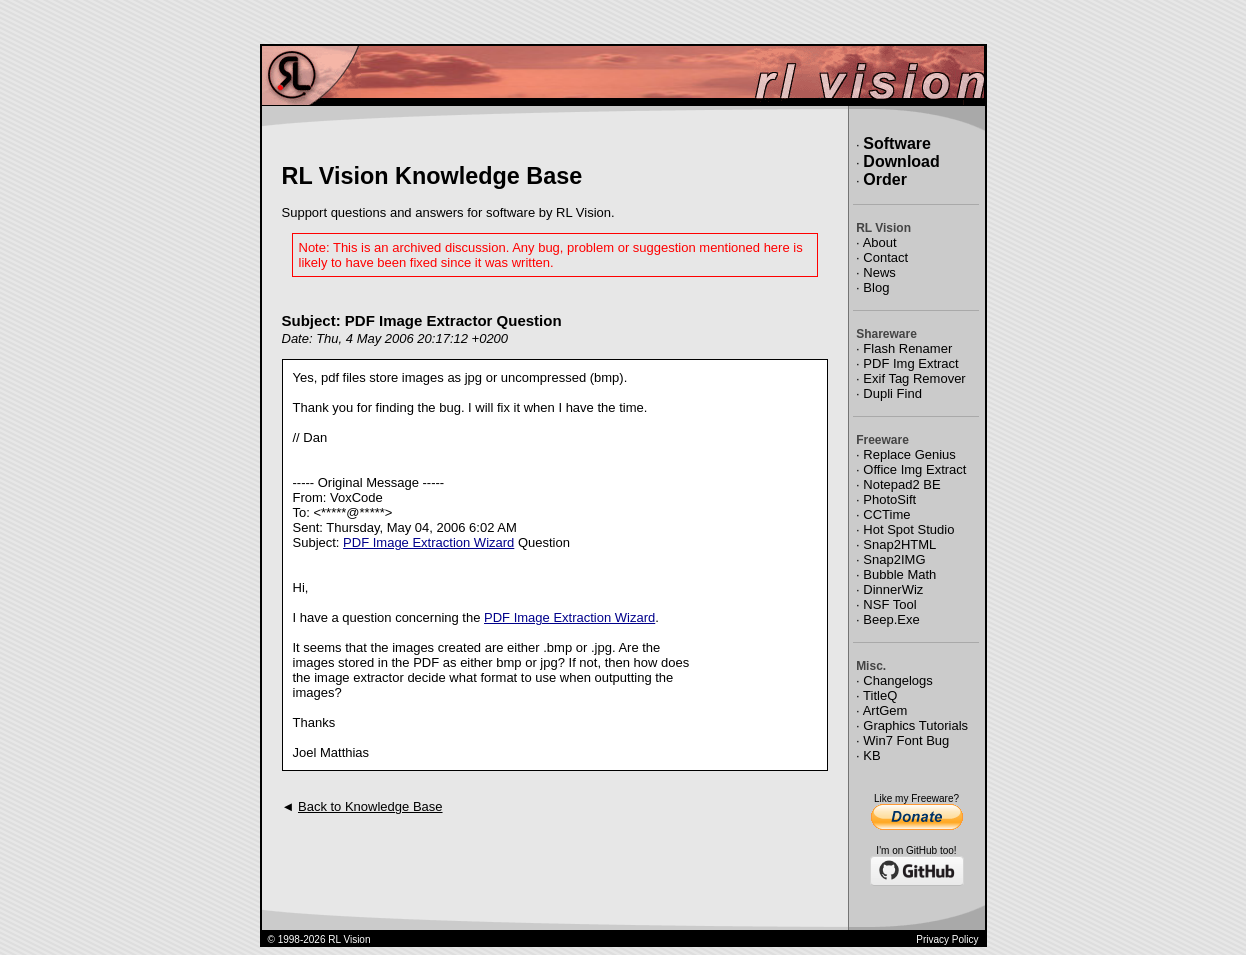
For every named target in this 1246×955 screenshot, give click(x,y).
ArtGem (885, 710)
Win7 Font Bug (906, 740)
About (880, 242)
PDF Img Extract (910, 363)
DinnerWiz (893, 589)
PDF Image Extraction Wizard (428, 542)
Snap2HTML (899, 544)
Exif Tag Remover (914, 378)
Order (885, 179)
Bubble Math (899, 574)
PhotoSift (889, 499)
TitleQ (880, 695)
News (879, 272)
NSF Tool (889, 604)
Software (897, 143)
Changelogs (897, 680)
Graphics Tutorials (915, 725)
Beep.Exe (891, 619)
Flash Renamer (907, 348)
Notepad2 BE (901, 484)
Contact (885, 257)
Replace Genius (909, 454)
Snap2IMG (894, 559)
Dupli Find (892, 393)
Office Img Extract (914, 469)
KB (871, 755)
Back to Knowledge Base (370, 806)
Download (901, 161)
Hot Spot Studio (908, 529)
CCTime (886, 514)
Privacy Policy (947, 939)
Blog (876, 287)
